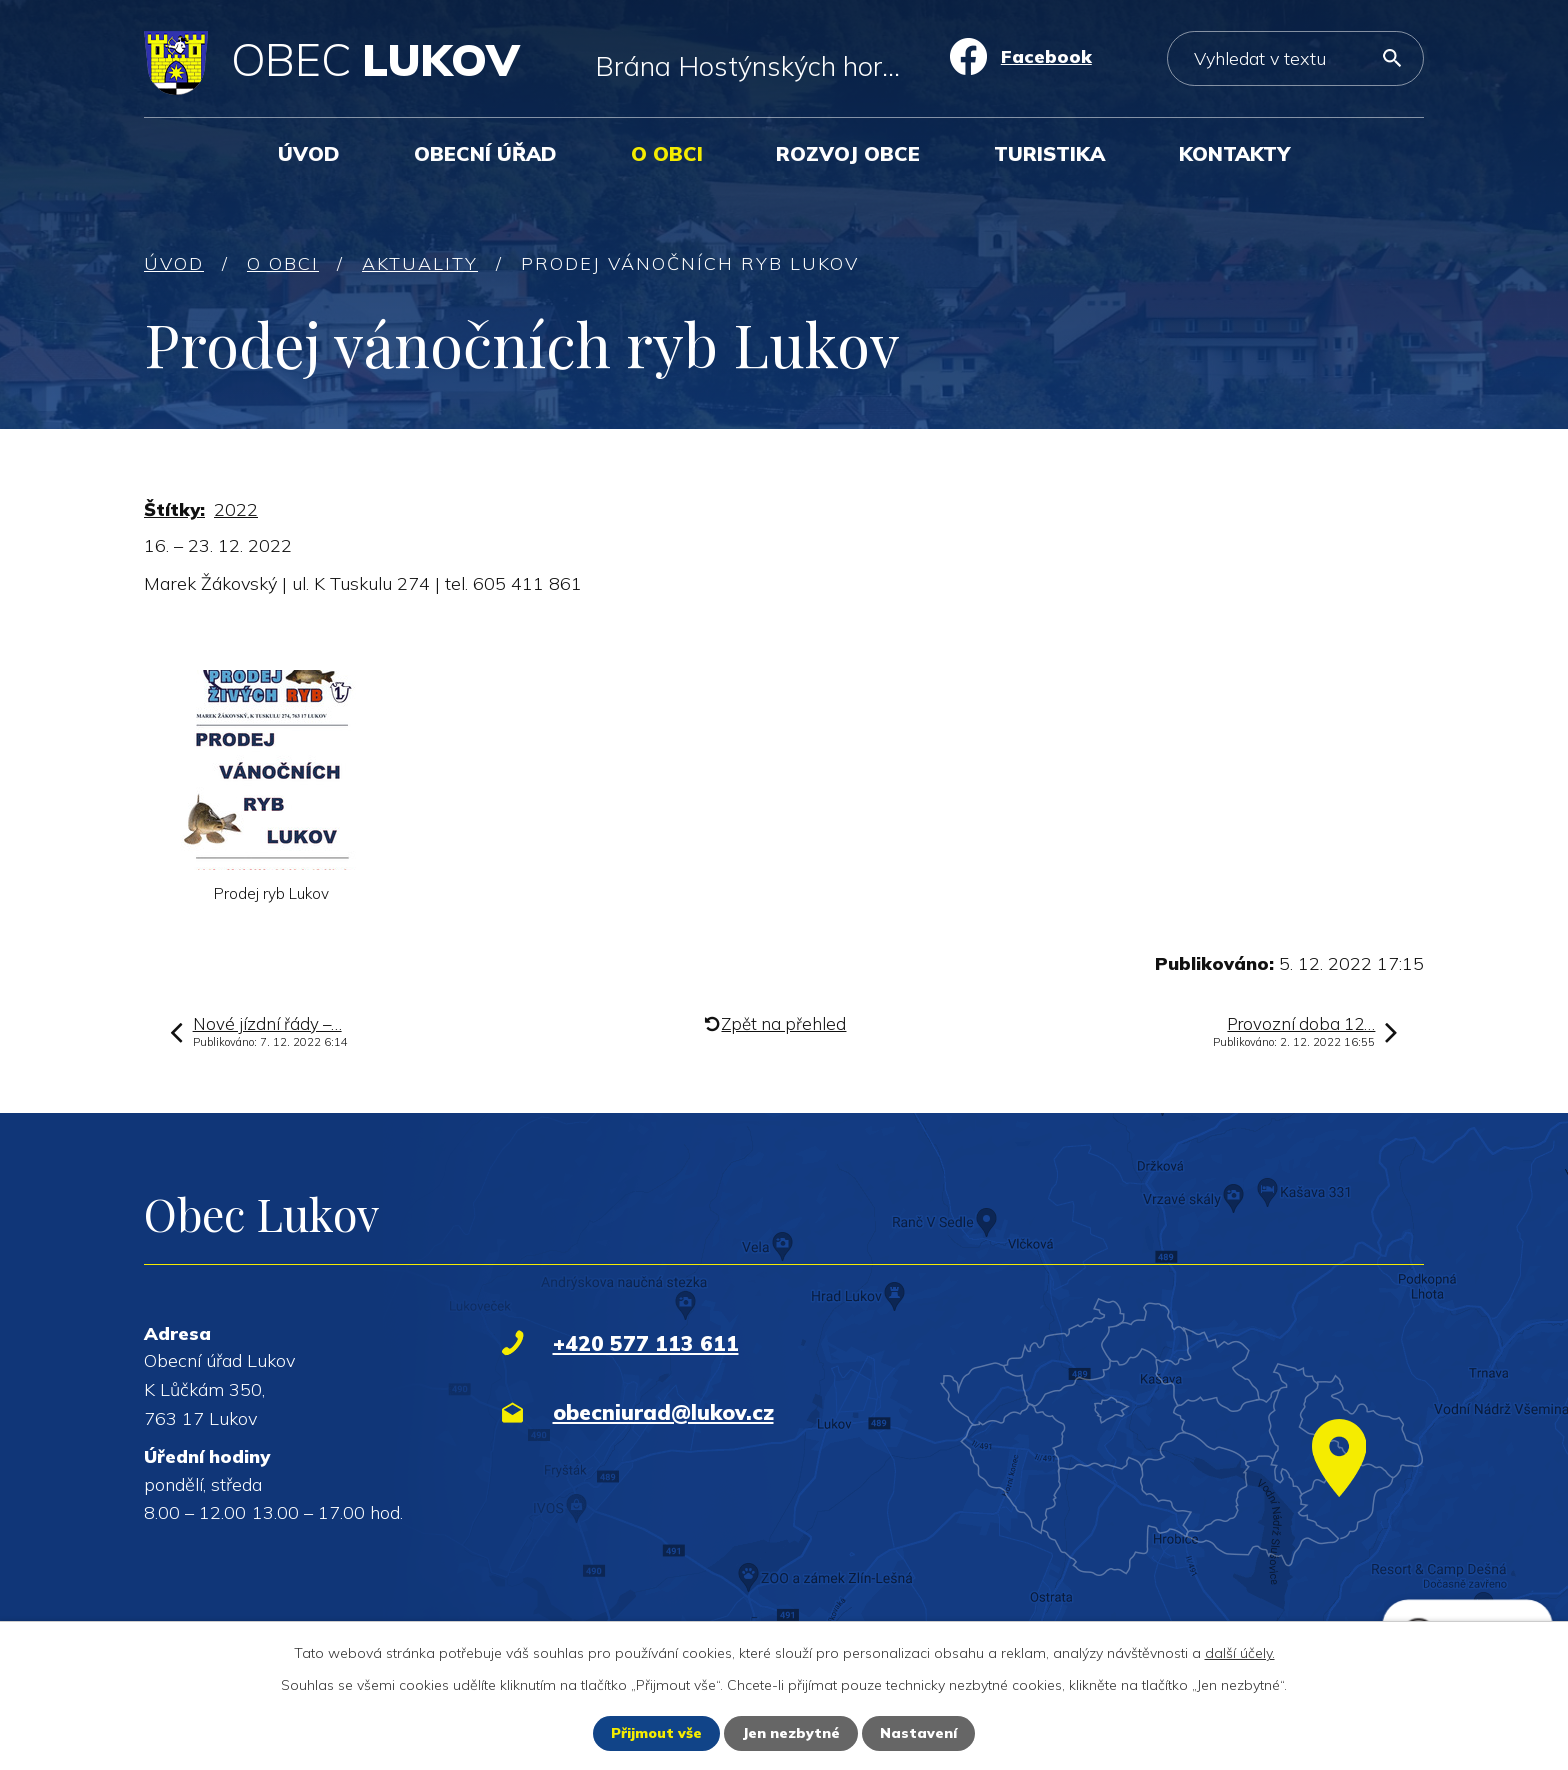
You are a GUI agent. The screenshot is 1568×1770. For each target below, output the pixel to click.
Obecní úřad (485, 153)
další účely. (1240, 1653)
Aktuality (420, 263)
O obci (667, 153)
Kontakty (1234, 153)
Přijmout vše (656, 1733)
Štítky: (174, 509)
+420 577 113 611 (646, 1343)
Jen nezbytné (791, 1733)
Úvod (309, 153)
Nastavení (918, 1733)
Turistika (1049, 153)
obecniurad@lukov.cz (663, 1412)
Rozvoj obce (848, 153)
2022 (236, 509)
